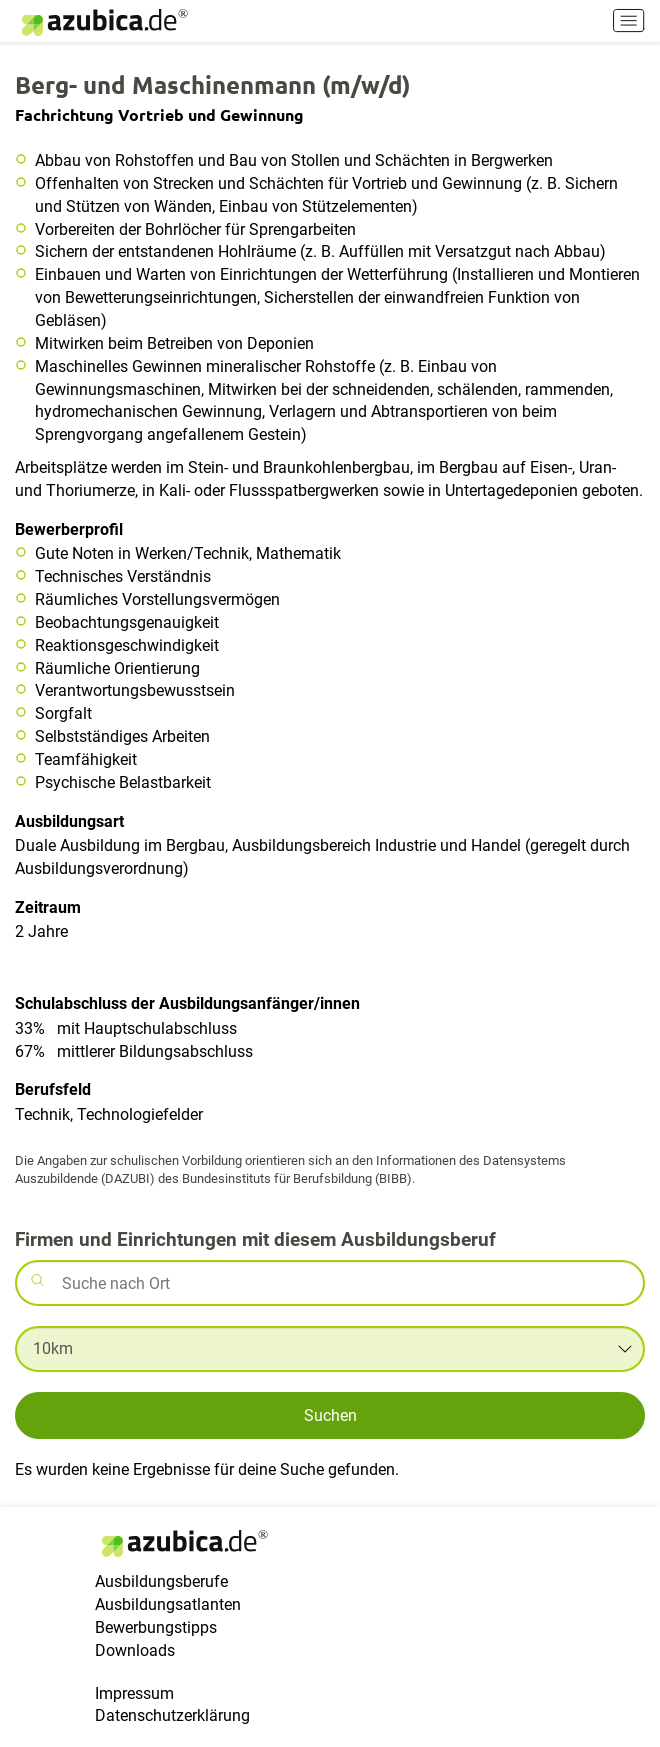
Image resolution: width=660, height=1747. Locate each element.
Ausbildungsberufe (161, 1581)
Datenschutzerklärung (172, 1715)
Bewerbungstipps (156, 1627)
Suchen (330, 1415)
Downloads (135, 1650)
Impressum (134, 1693)
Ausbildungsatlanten (168, 1604)
